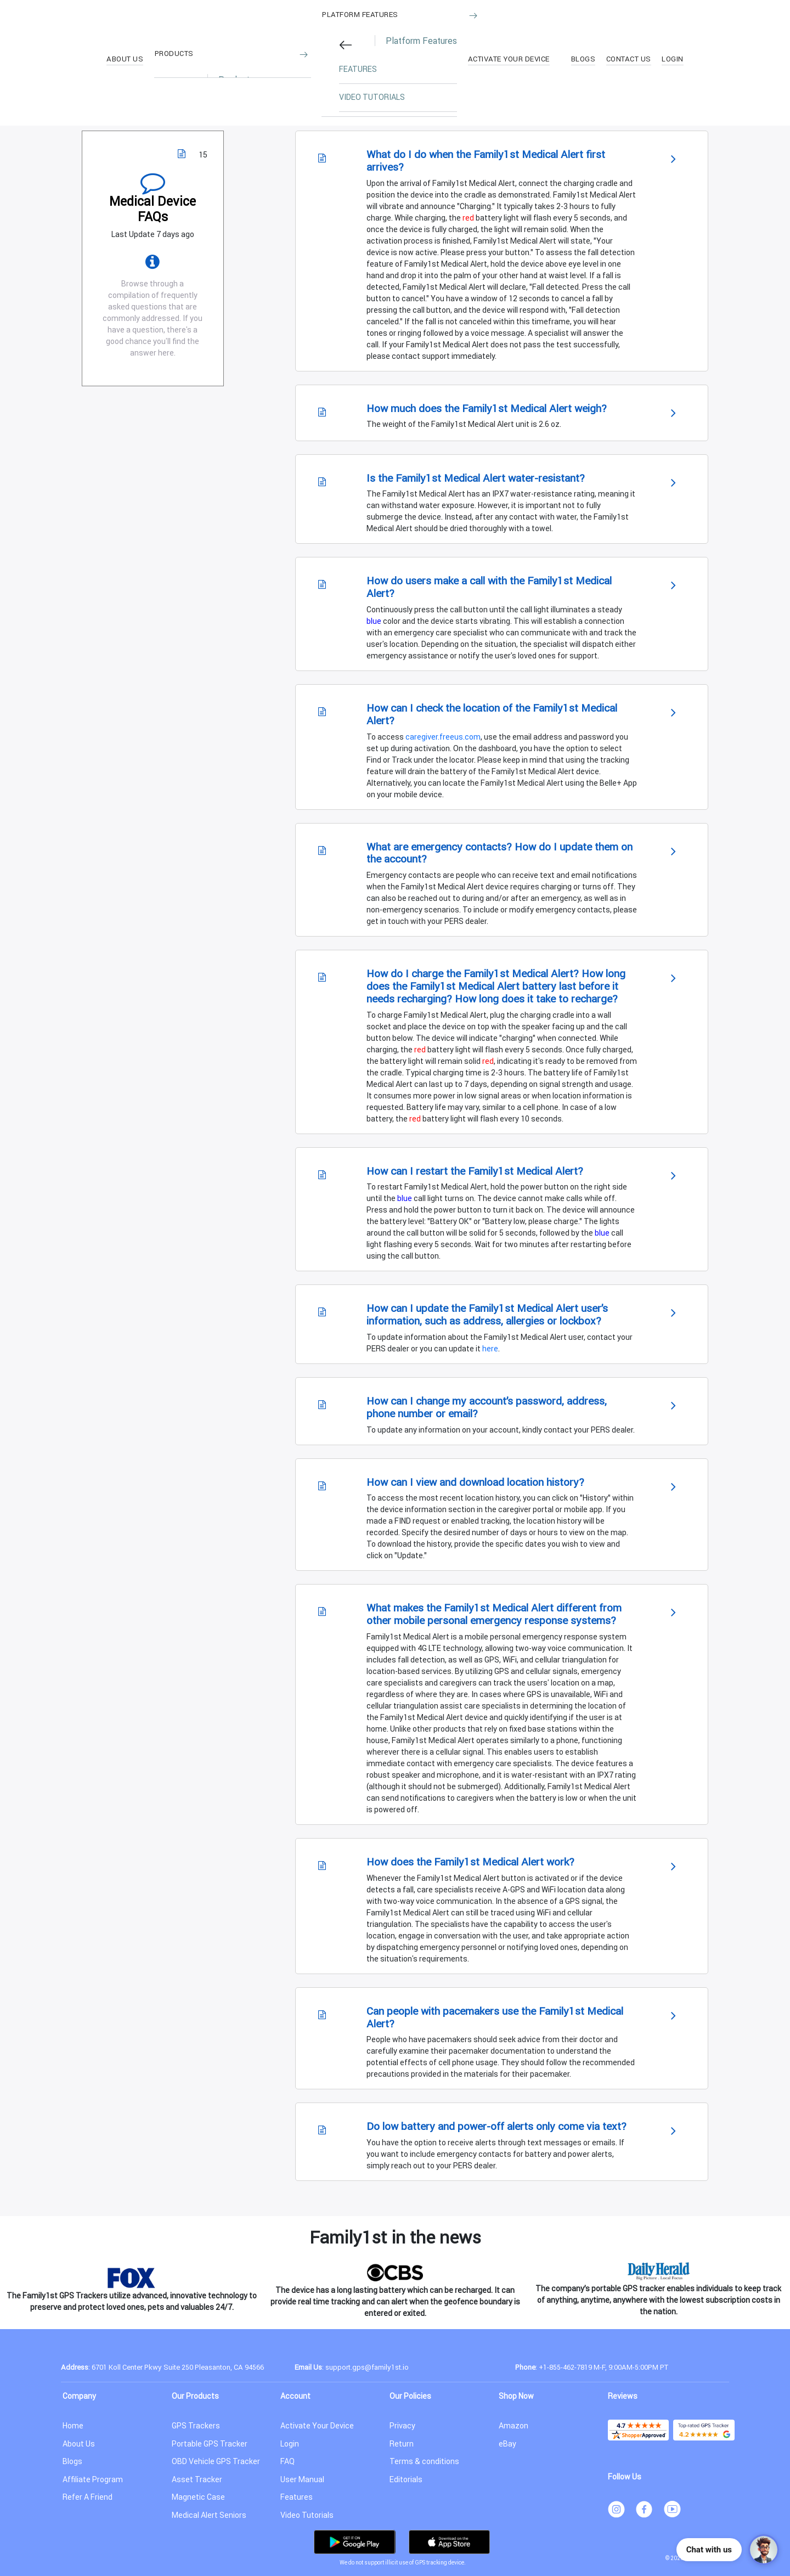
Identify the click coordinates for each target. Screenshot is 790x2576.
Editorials (406, 2479)
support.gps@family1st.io (367, 2367)
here (490, 1349)
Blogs (72, 2461)
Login (289, 2444)
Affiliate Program (93, 2479)
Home (73, 2426)
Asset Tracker (197, 2479)
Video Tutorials (307, 2515)
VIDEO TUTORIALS (372, 97)
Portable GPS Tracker (209, 2444)
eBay (507, 2444)
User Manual (302, 2479)
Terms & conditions (424, 2461)
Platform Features (360, 15)
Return (402, 2444)
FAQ (287, 2461)
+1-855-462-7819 (565, 2367)
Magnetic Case (198, 2497)
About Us (79, 2444)
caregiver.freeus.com (443, 737)
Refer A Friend (87, 2497)
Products (174, 54)
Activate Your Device (317, 2426)
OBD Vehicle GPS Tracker (216, 2461)
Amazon (513, 2426)
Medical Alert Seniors (209, 2515)
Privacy (402, 2426)
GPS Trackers (196, 2426)
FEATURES (358, 69)
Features (296, 2497)
